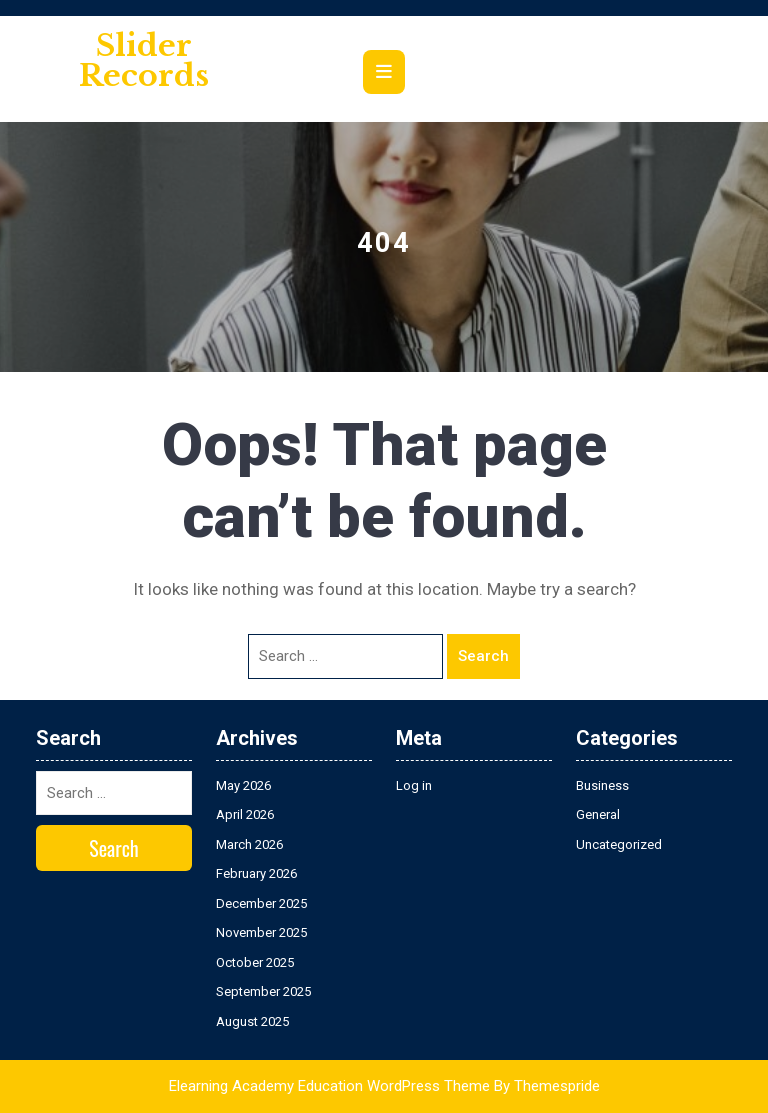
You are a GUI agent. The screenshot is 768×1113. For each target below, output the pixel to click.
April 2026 (245, 814)
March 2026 (249, 844)
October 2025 (255, 962)
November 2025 (261, 932)
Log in (414, 785)
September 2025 (263, 991)
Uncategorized (619, 844)
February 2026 (256, 873)
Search (483, 656)
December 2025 (261, 903)
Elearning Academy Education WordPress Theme (329, 1086)
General (598, 814)
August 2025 (252, 1021)
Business (602, 785)
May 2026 (243, 785)
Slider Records (144, 60)
